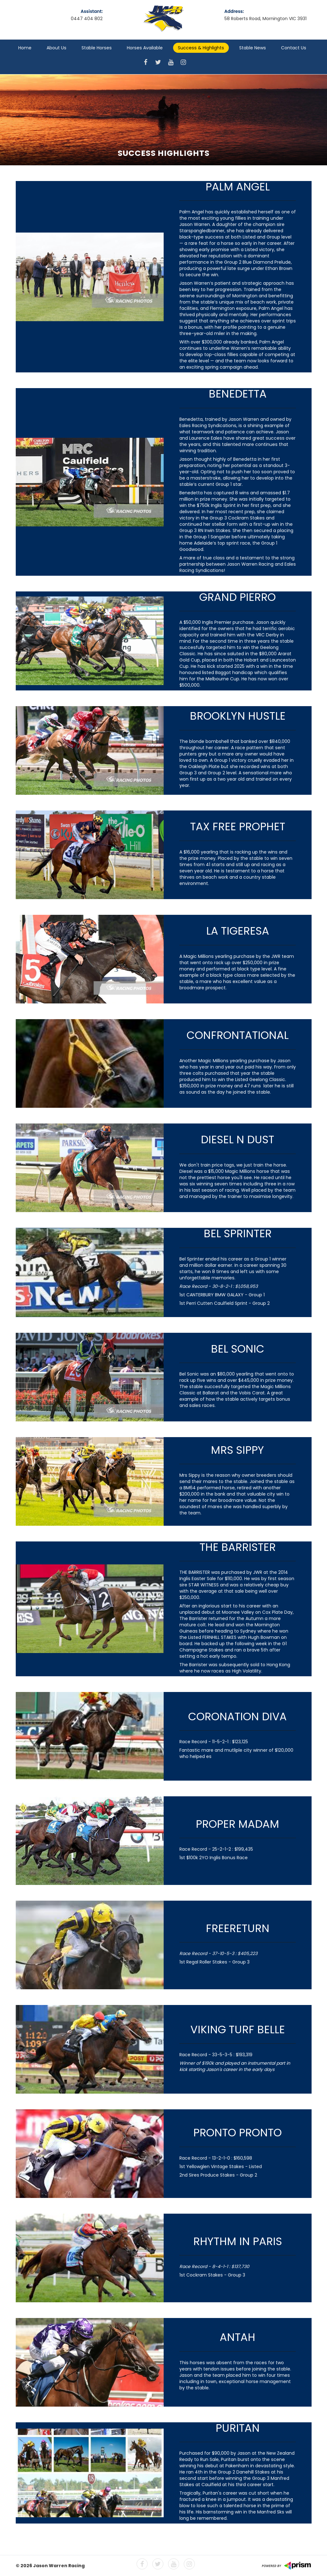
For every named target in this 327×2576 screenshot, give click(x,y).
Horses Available (145, 48)
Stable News (252, 48)
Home (24, 48)
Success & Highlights (201, 48)
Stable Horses (97, 48)
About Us (56, 48)
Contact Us (293, 48)
